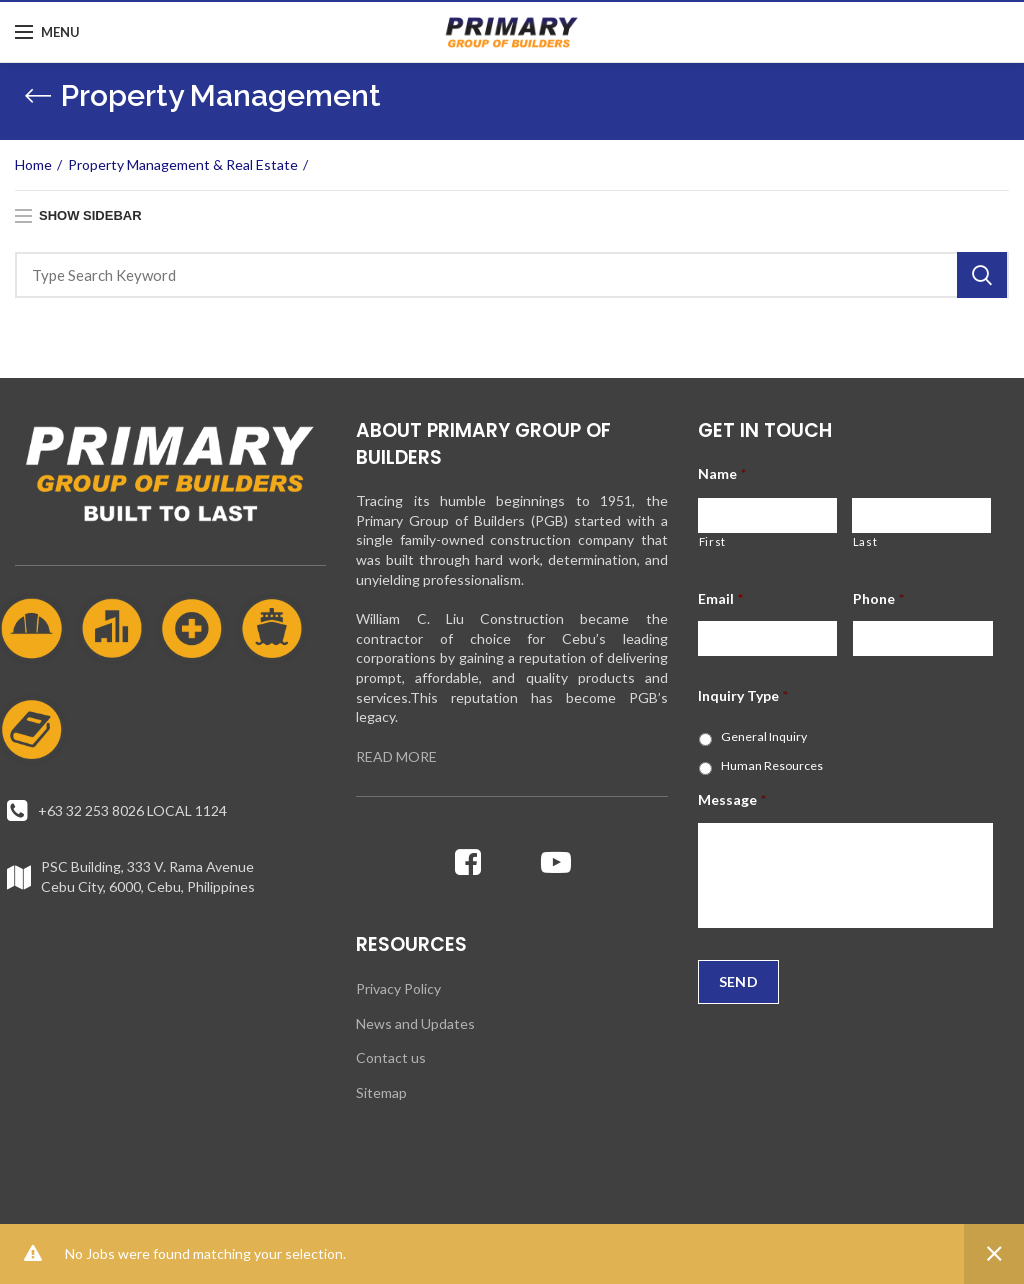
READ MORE (396, 756)
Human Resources (772, 765)
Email (720, 598)
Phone (878, 598)
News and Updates (415, 1023)
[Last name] (921, 515)
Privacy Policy (398, 988)
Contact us (391, 1057)
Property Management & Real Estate (183, 164)
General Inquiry (764, 736)
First (712, 541)
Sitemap (381, 1092)
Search (982, 275)
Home (33, 164)
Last (865, 541)
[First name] (767, 515)
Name (722, 473)
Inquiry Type (743, 695)
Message (732, 799)
